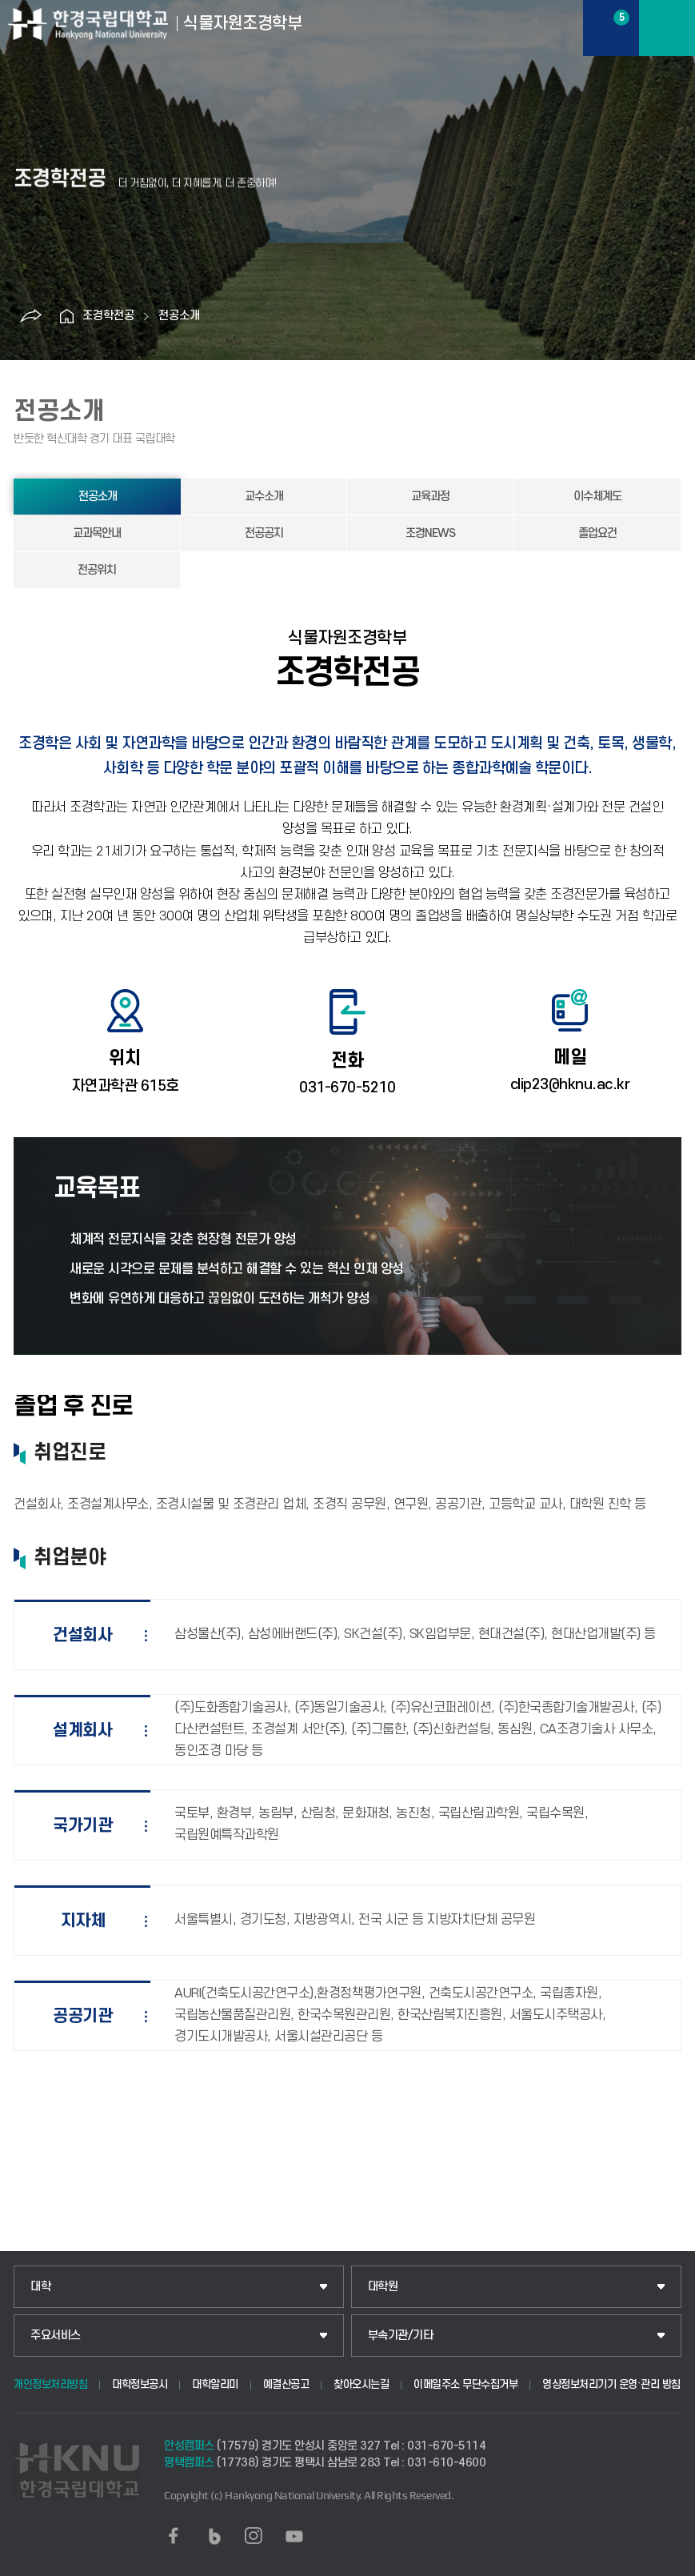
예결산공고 (286, 2384)
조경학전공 (108, 316)
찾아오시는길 (361, 2384)
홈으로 (66, 316)
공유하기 (30, 316)
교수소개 (264, 496)
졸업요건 (597, 533)
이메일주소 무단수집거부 (465, 2384)
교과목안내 (97, 533)
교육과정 (430, 496)
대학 (40, 2287)
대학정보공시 (139, 2384)
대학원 (383, 2287)
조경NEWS (430, 533)
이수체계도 (597, 496)
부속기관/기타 (400, 2335)
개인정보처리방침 (50, 2384)
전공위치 (97, 570)
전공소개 (179, 316)
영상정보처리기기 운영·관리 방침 (611, 2384)
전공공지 (264, 533)
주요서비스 (55, 2335)
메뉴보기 (667, 28)
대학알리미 (215, 2384)
